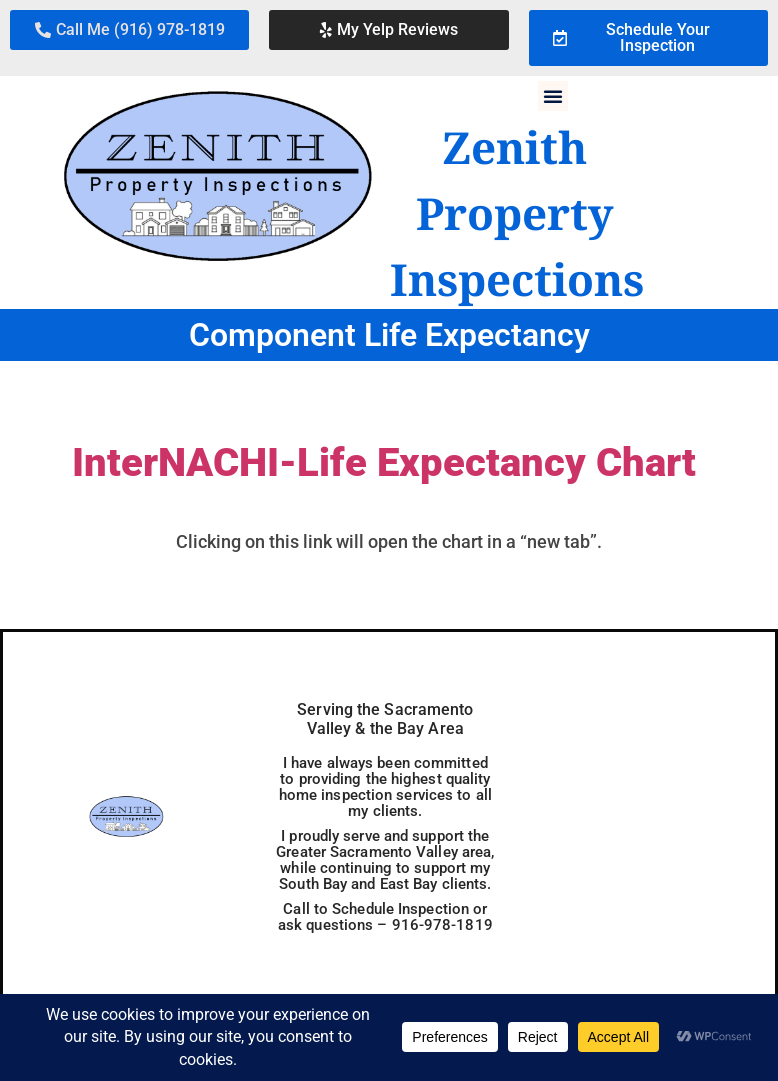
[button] (129, 30)
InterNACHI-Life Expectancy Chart (384, 462)
